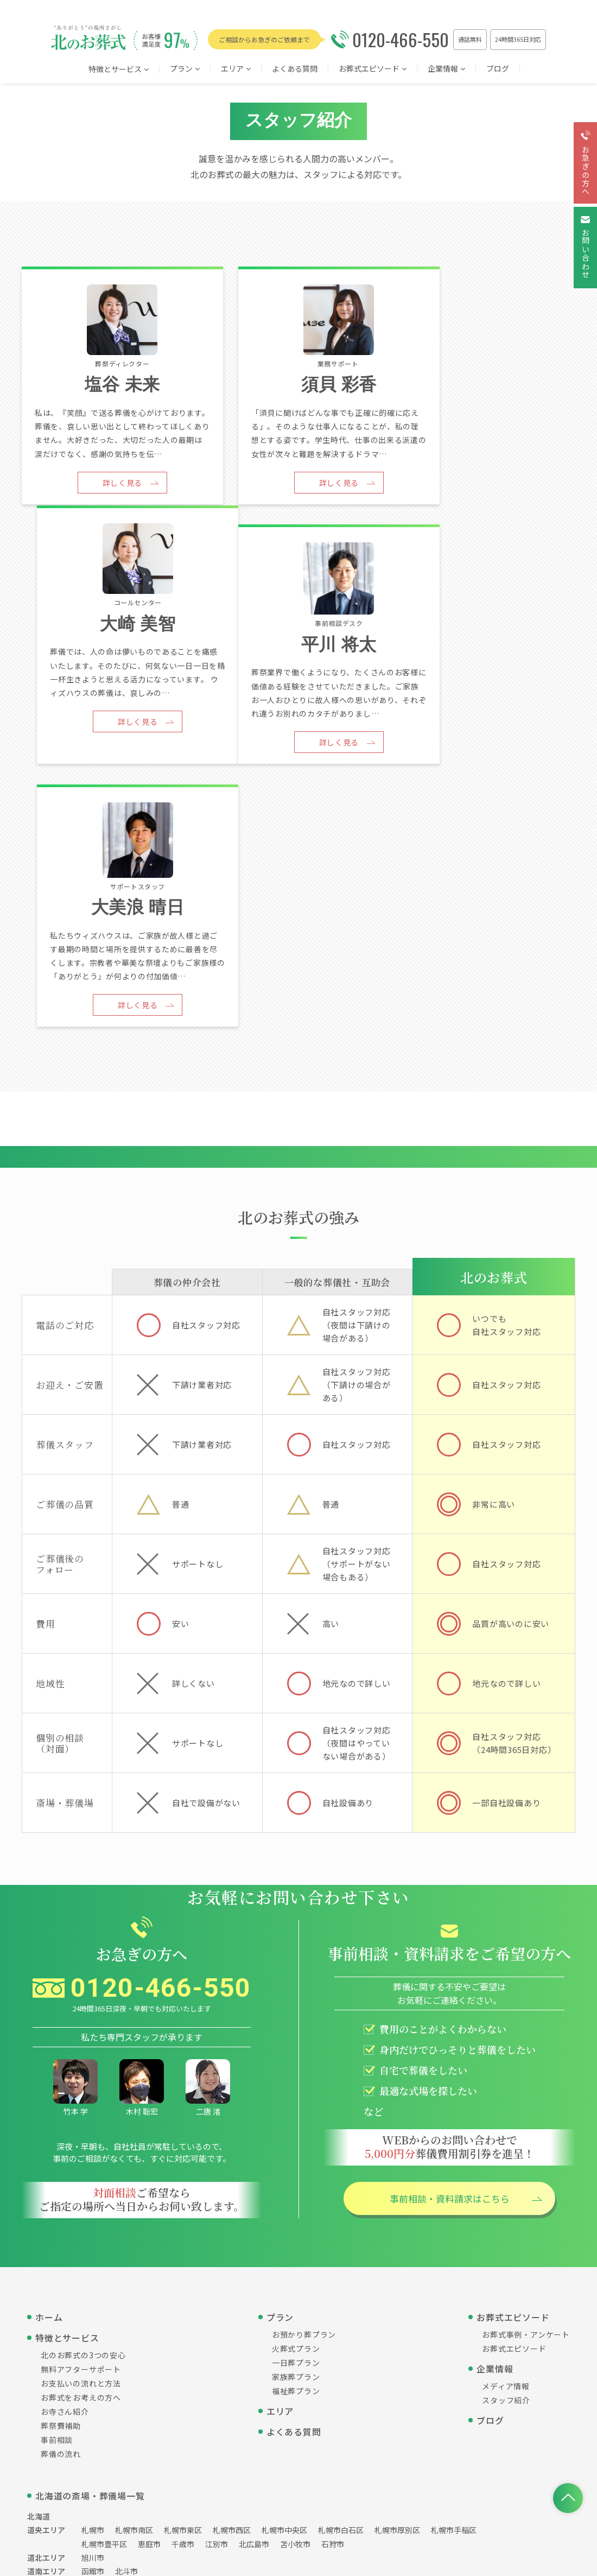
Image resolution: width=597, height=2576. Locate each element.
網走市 (216, 2354)
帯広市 (183, 2354)
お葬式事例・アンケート (526, 2103)
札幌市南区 (134, 2299)
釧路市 (250, 2354)
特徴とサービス (118, 69)
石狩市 (332, 2312)
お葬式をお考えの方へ (81, 2166)
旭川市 (92, 2326)
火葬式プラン (296, 2117)
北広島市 (254, 2312)
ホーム (48, 2086)
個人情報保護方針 (267, 2434)
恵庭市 (149, 2312)
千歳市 (183, 2312)
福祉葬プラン (296, 2160)
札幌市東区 (183, 2299)
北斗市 (126, 2340)
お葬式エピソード (373, 69)
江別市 (216, 2312)
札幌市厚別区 (397, 2299)
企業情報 (446, 69)
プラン (185, 69)
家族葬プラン (296, 2146)
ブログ (497, 69)
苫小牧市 (295, 2312)
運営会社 (211, 2434)
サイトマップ (331, 2434)
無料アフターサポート (81, 2138)
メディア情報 (506, 2155)
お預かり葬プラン (304, 2103)
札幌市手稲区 (454, 2299)
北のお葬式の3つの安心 (83, 2124)
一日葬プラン (296, 2131)
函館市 (92, 2340)
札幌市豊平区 (104, 2312)
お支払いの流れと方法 (81, 2152)
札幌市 (92, 2299)
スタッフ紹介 (506, 2169)
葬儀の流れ (61, 2223)
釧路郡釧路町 (138, 2354)
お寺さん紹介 (65, 2180)
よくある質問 (294, 69)
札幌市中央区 (284, 2299)
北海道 (38, 2285)
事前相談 (57, 2209)
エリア (280, 2180)
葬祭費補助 (61, 2194)
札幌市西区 (232, 2299)
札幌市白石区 (341, 2299)
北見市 (92, 2354)
